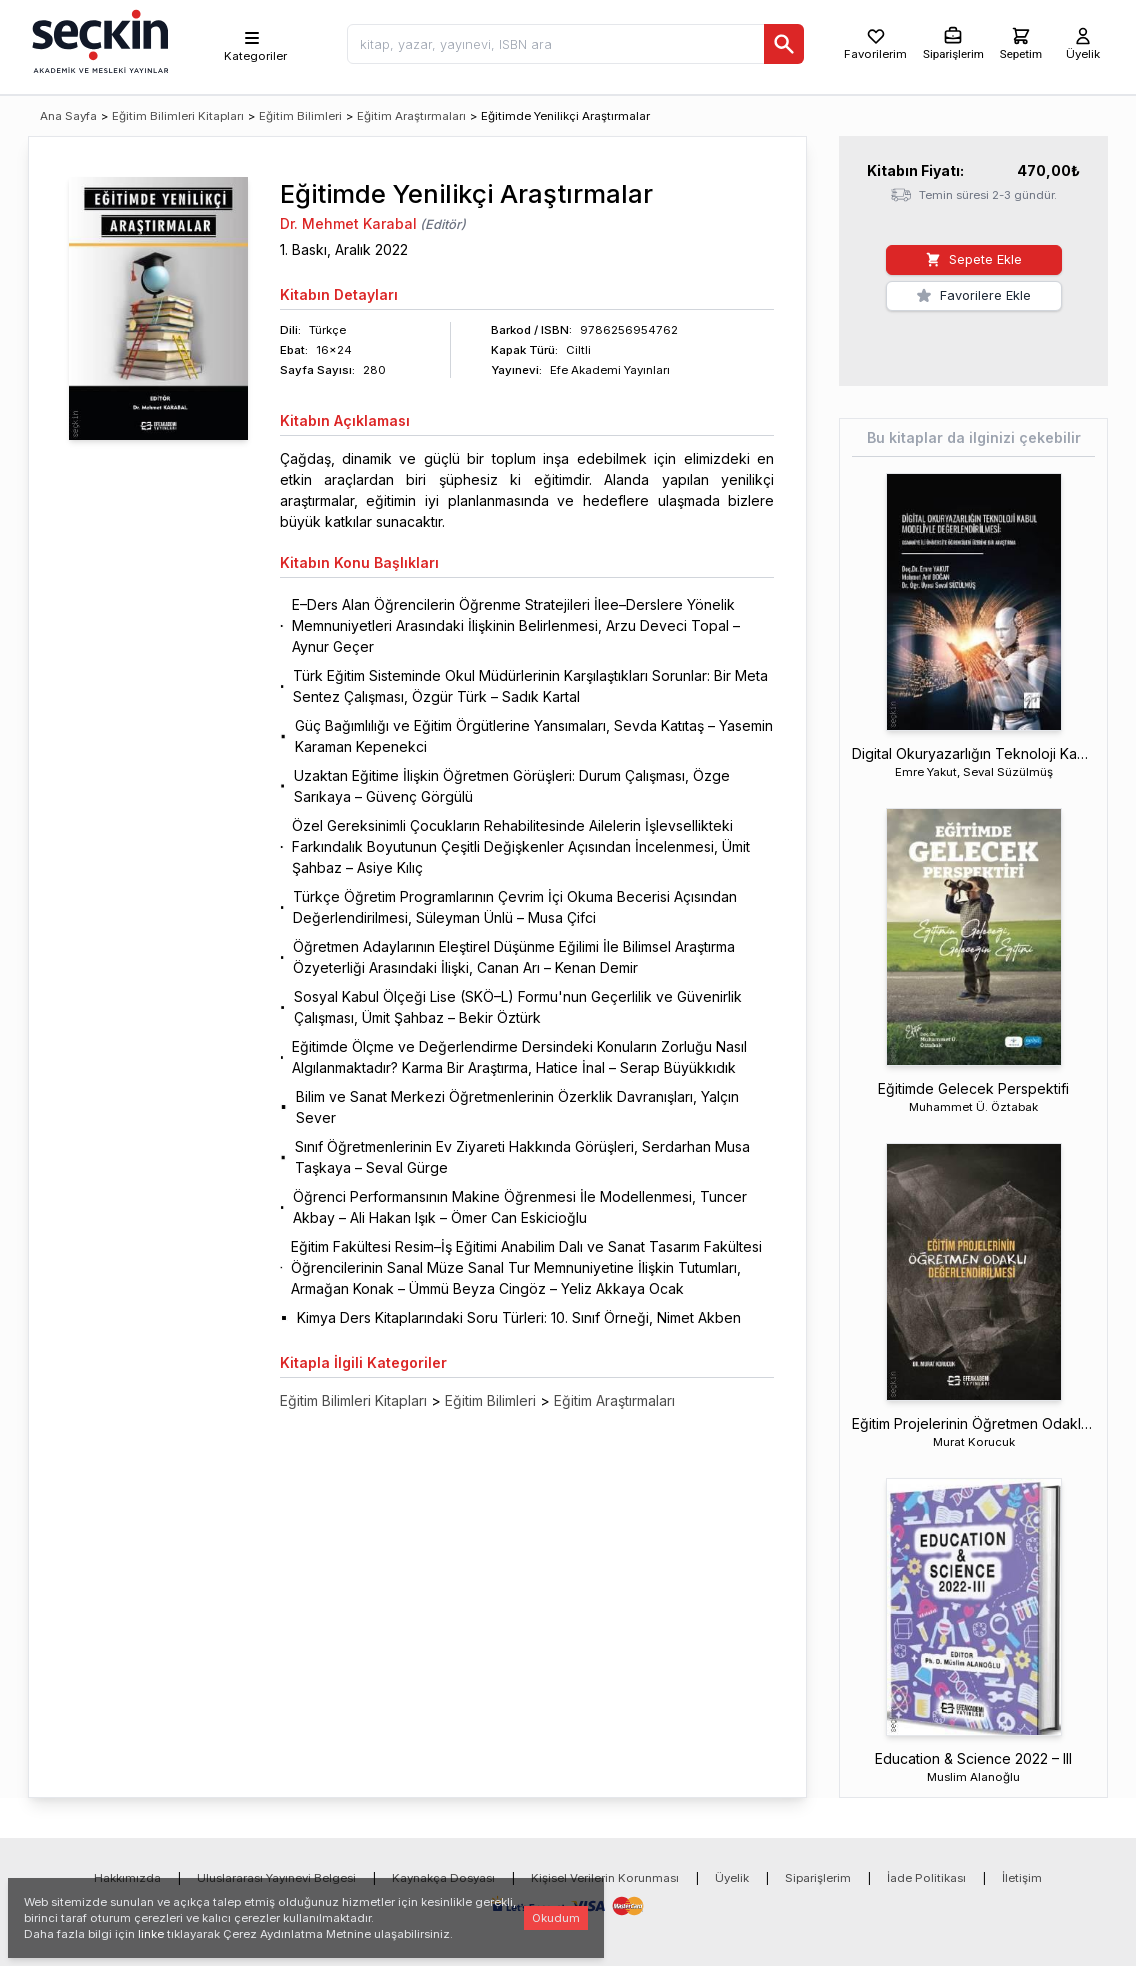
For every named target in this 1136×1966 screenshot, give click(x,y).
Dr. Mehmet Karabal (348, 223)
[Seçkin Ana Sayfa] (98, 40)
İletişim (1022, 1878)
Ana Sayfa (68, 116)
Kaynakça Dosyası (443, 1878)
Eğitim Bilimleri (300, 116)
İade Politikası (926, 1878)
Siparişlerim (818, 1878)
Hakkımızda (127, 1878)
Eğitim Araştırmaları (411, 116)
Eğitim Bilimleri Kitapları (178, 116)
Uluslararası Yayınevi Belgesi (276, 1878)
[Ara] (774, 44)
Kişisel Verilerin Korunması (605, 1878)
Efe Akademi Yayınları (610, 370)
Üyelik (732, 1878)
